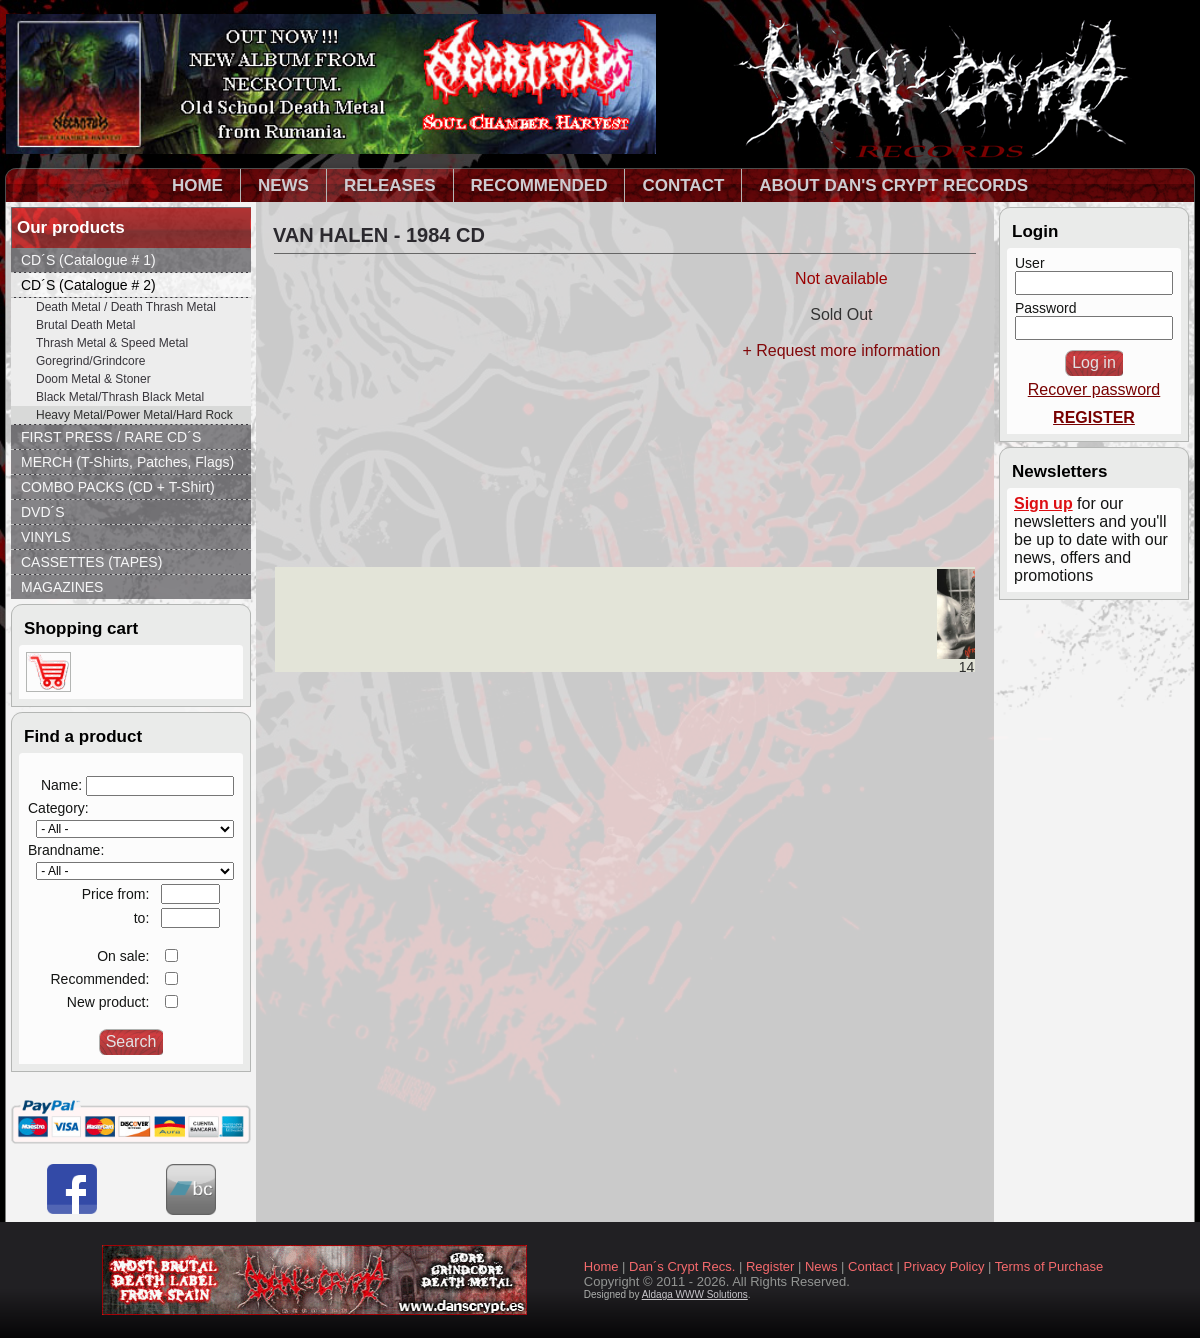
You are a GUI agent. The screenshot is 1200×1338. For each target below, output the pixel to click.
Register (770, 1266)
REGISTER (1094, 417)
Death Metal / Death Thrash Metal (126, 307)
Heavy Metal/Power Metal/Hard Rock (134, 415)
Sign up (1043, 503)
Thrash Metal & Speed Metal (112, 343)
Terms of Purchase (1049, 1266)
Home (601, 1266)
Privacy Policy (944, 1266)
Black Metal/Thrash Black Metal (120, 397)
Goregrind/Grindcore (90, 361)
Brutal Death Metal (85, 325)
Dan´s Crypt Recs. (682, 1266)
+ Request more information (841, 350)
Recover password (1094, 389)
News (821, 1266)
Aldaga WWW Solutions (695, 1294)
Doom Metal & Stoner (93, 379)
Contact (870, 1266)
